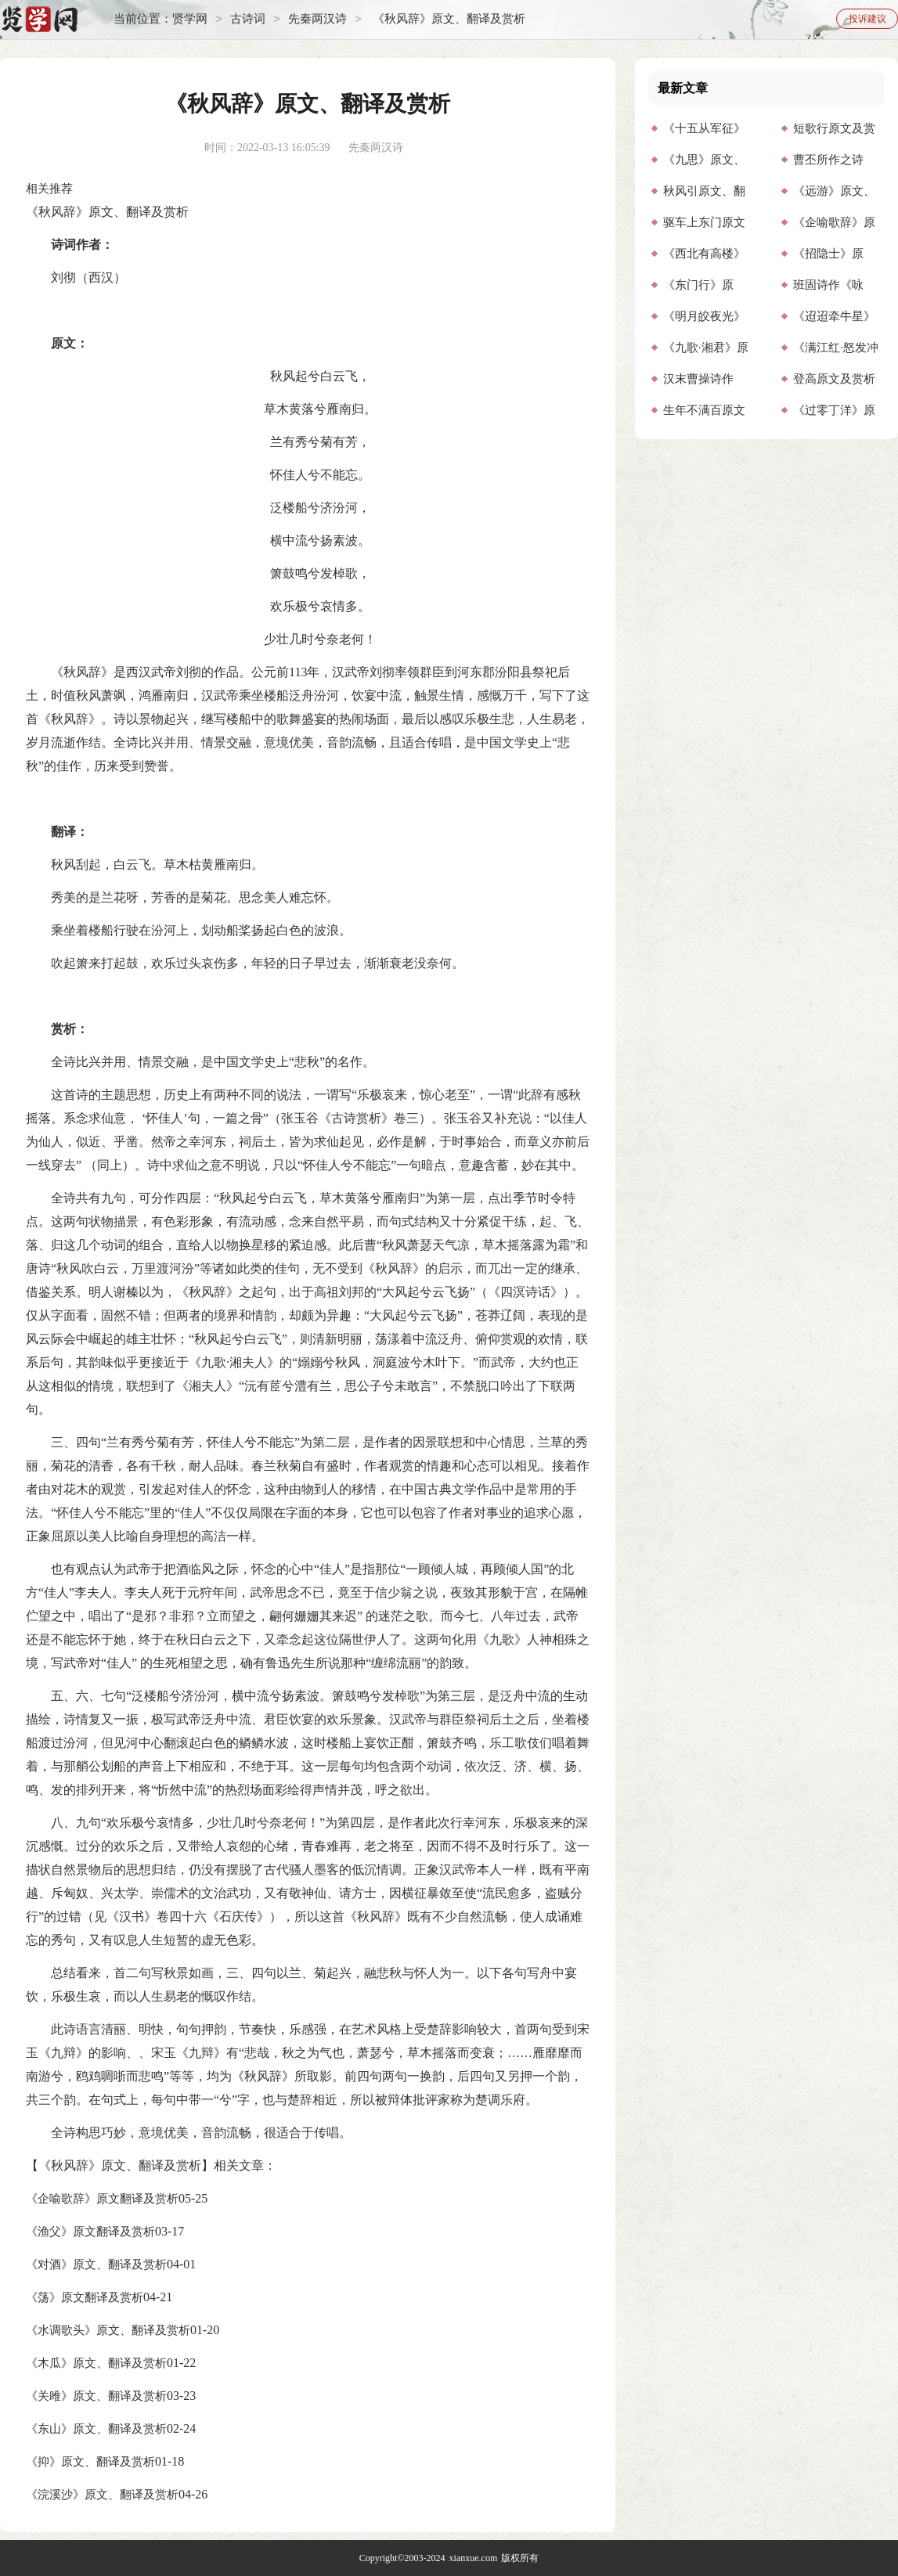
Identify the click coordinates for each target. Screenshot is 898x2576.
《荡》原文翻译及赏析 (84, 2297)
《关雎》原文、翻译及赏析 (96, 2396)
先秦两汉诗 (317, 19)
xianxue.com (473, 2558)
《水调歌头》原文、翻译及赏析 (108, 2330)
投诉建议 (867, 18)
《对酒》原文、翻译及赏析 (96, 2264)
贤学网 (189, 19)
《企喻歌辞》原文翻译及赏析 (102, 2198)
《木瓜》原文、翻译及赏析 (96, 2363)
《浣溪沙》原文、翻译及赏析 (102, 2494)
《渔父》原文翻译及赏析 (90, 2231)
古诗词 (247, 19)
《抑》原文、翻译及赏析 (90, 2461)
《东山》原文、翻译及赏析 (96, 2429)
